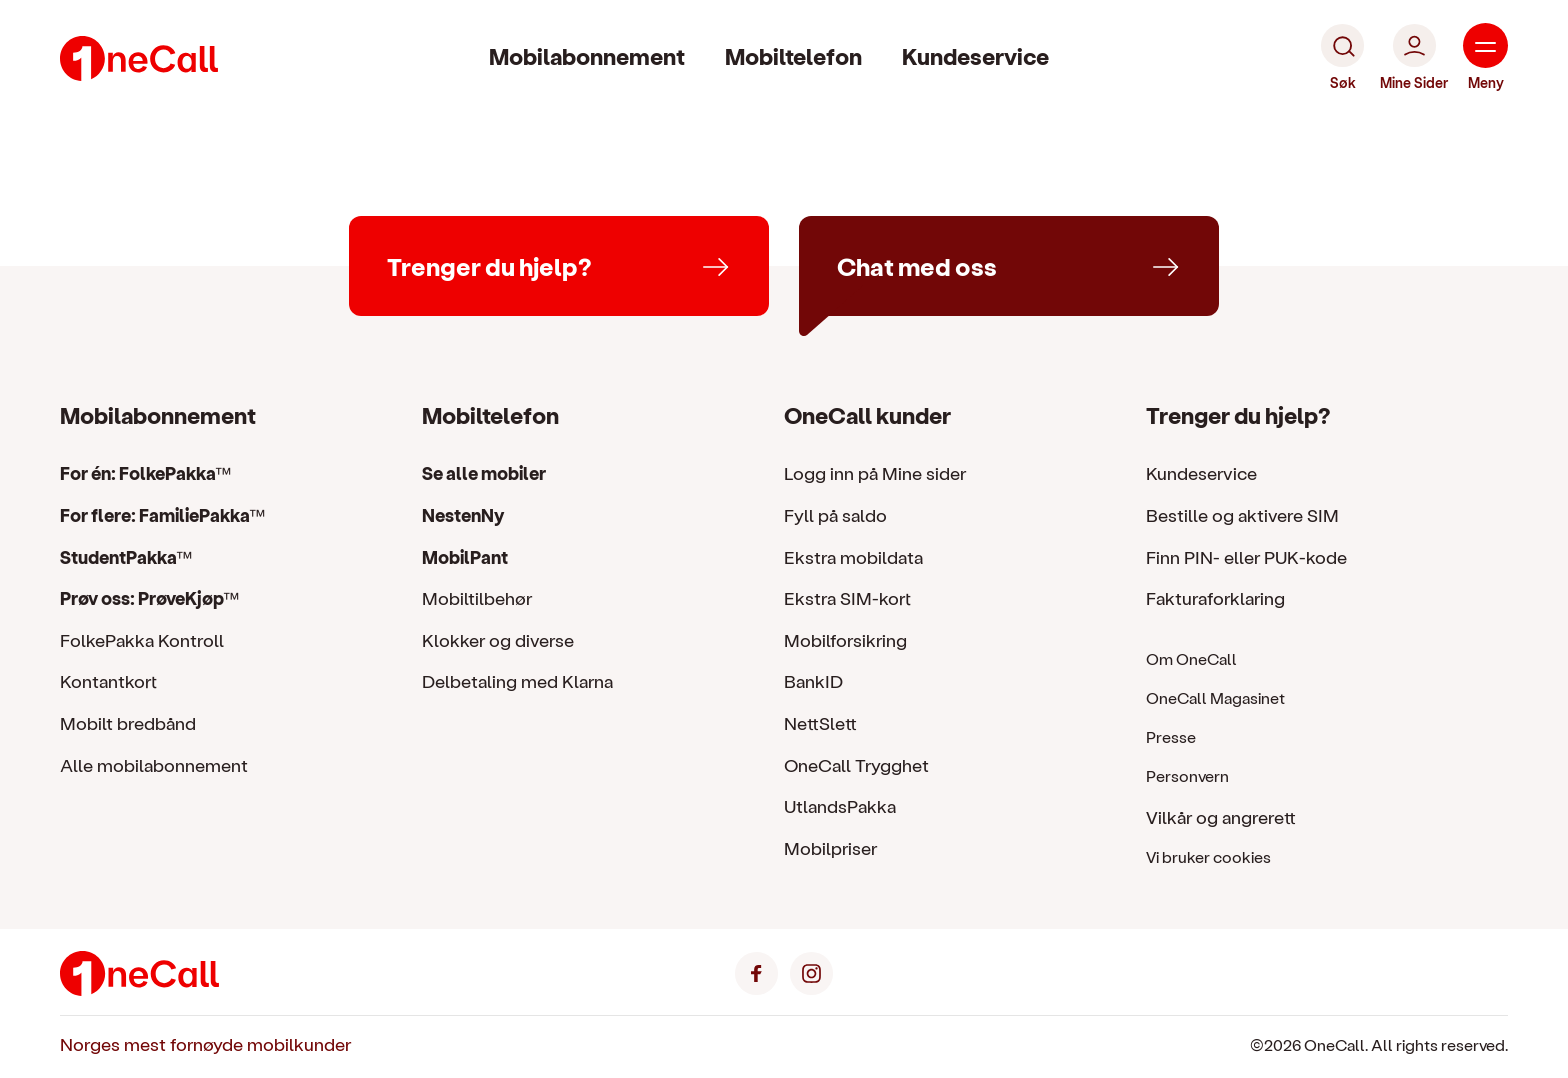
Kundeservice (975, 55)
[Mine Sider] (1414, 58)
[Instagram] (811, 970)
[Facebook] (756, 970)
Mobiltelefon (793, 55)
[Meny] (1485, 58)
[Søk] (1342, 58)
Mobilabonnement (587, 55)
